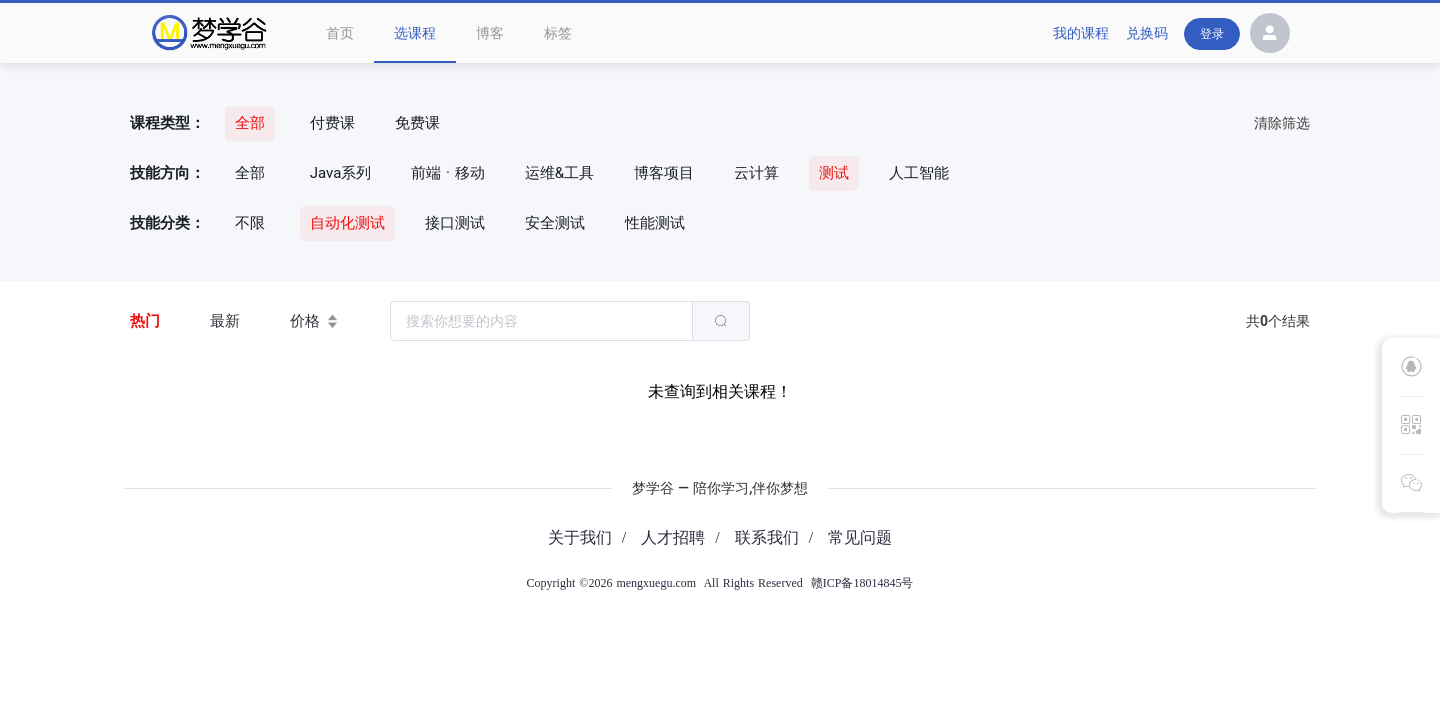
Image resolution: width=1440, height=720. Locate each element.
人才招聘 (673, 537)
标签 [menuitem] (558, 33)
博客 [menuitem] (490, 33)
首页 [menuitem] (340, 33)
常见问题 (860, 537)
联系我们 (767, 537)
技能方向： (167, 173)
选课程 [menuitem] (415, 33)
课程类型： (167, 123)
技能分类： (167, 223)
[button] (1270, 36)
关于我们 (580, 537)
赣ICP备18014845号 (862, 583)
